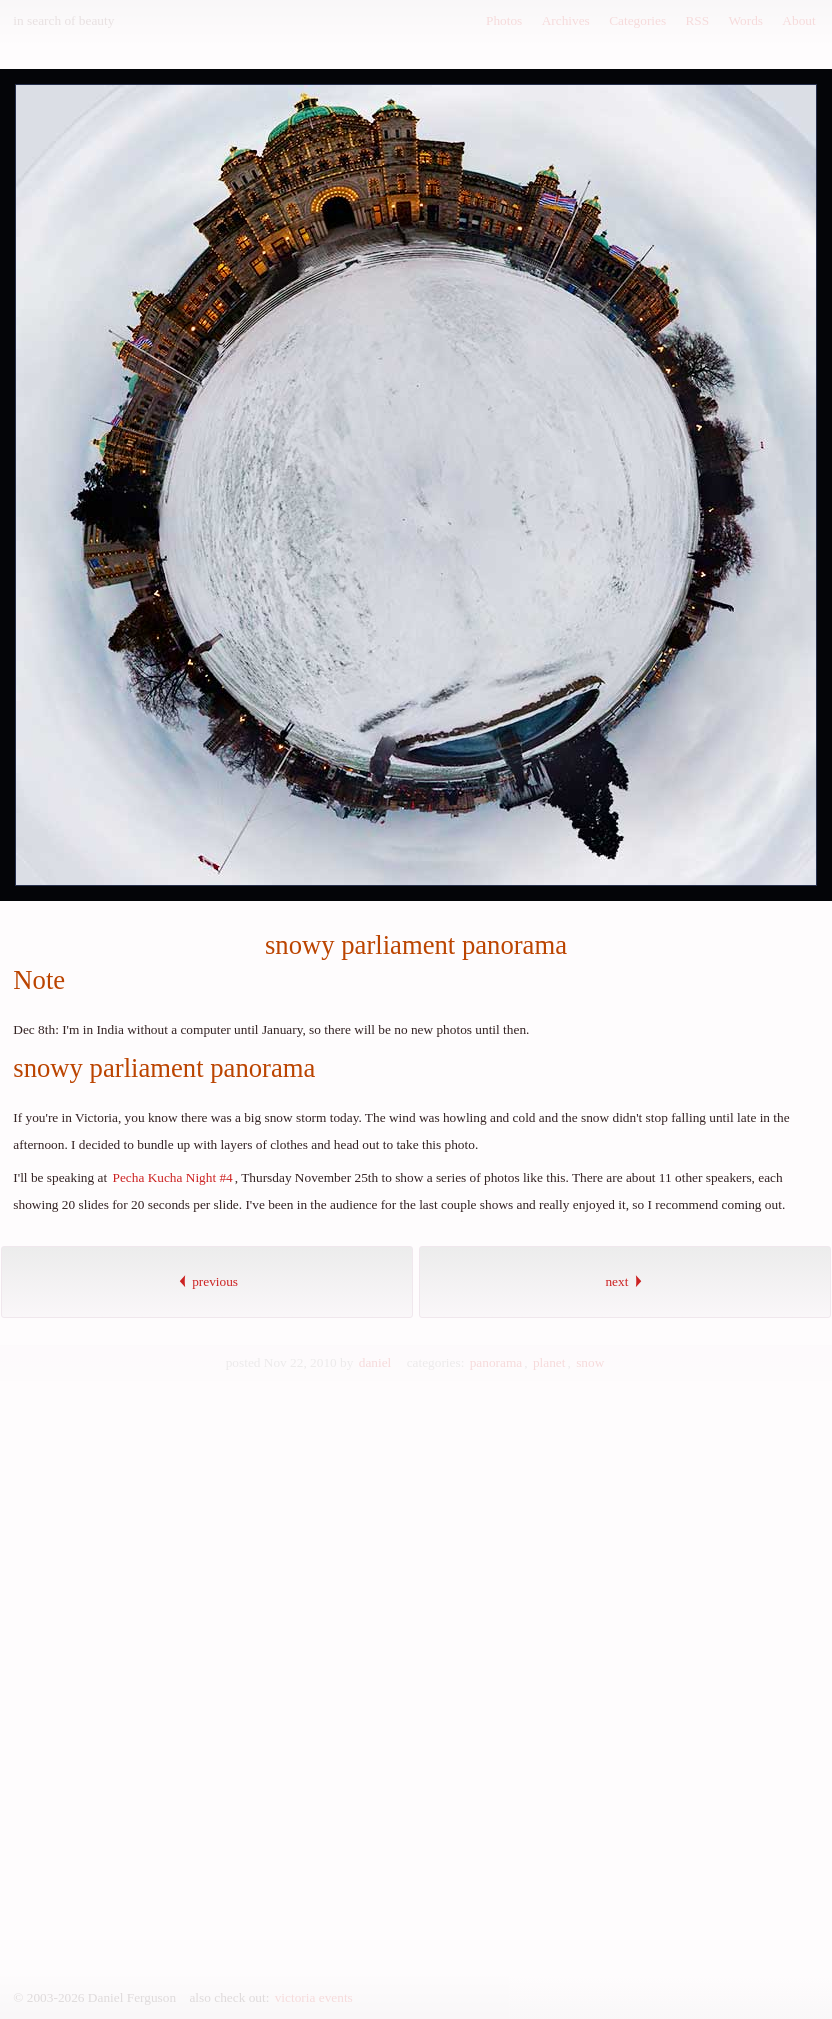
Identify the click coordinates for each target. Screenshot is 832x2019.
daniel (375, 1362)
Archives (566, 20)
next (624, 1281)
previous (207, 1281)
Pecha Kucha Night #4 (172, 1177)
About (798, 20)
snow (590, 1362)
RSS (697, 20)
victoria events (314, 1997)
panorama (496, 1362)
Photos (504, 20)
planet (549, 1362)
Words (746, 20)
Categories (637, 20)
